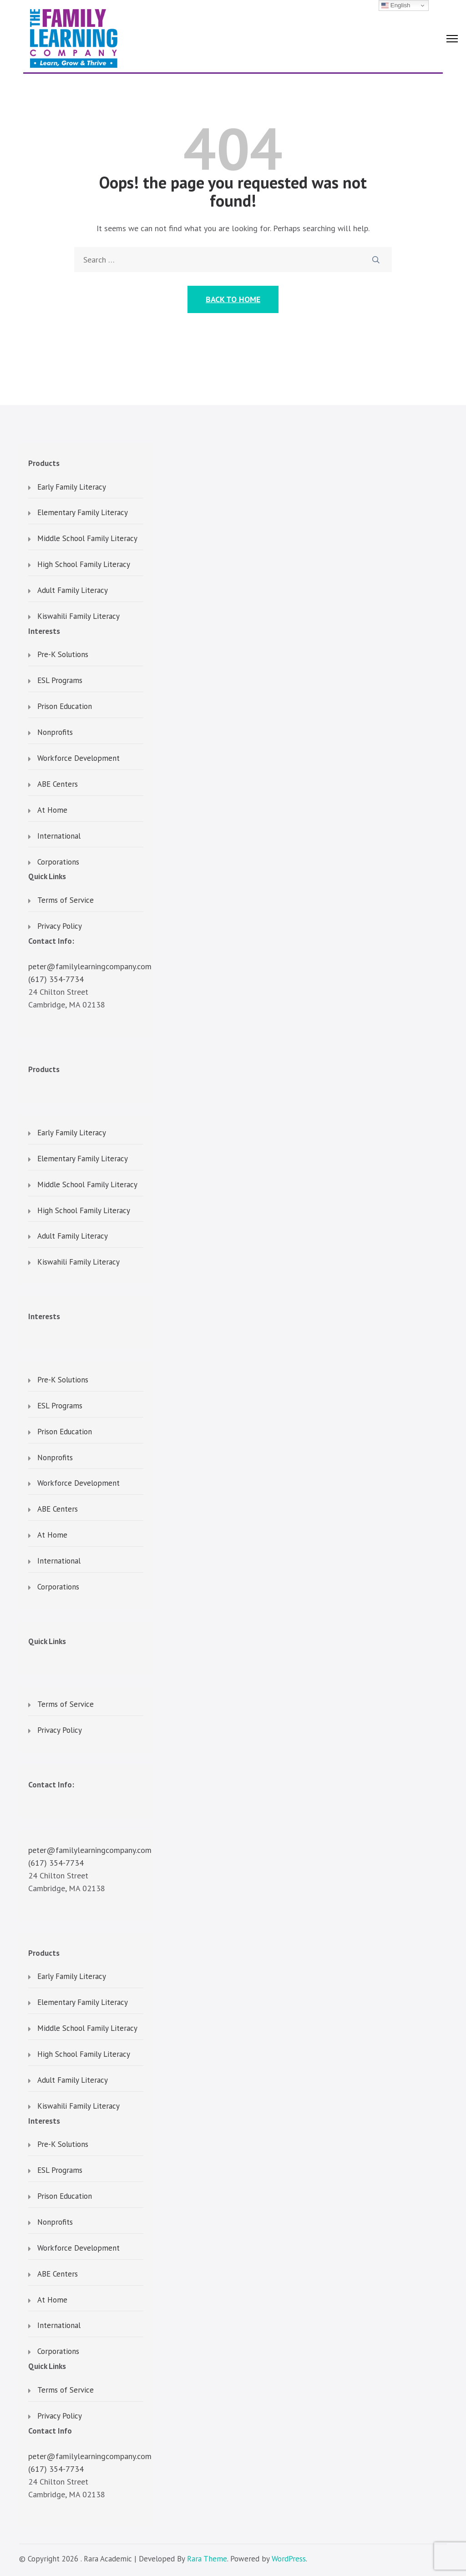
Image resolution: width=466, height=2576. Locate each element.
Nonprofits (55, 732)
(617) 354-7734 (56, 979)
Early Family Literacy (71, 487)
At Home (52, 810)
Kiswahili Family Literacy (78, 616)
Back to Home (233, 299)
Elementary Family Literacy (82, 512)
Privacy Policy (59, 926)
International (59, 836)
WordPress (289, 2559)
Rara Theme (207, 2559)
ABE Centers (57, 784)
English (395, 5)
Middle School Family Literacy (87, 538)
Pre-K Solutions (62, 654)
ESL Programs (59, 680)
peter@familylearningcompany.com (90, 966)
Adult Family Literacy (72, 590)
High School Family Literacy (83, 564)
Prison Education (64, 706)
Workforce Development (78, 758)
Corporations (58, 862)
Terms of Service (65, 900)
